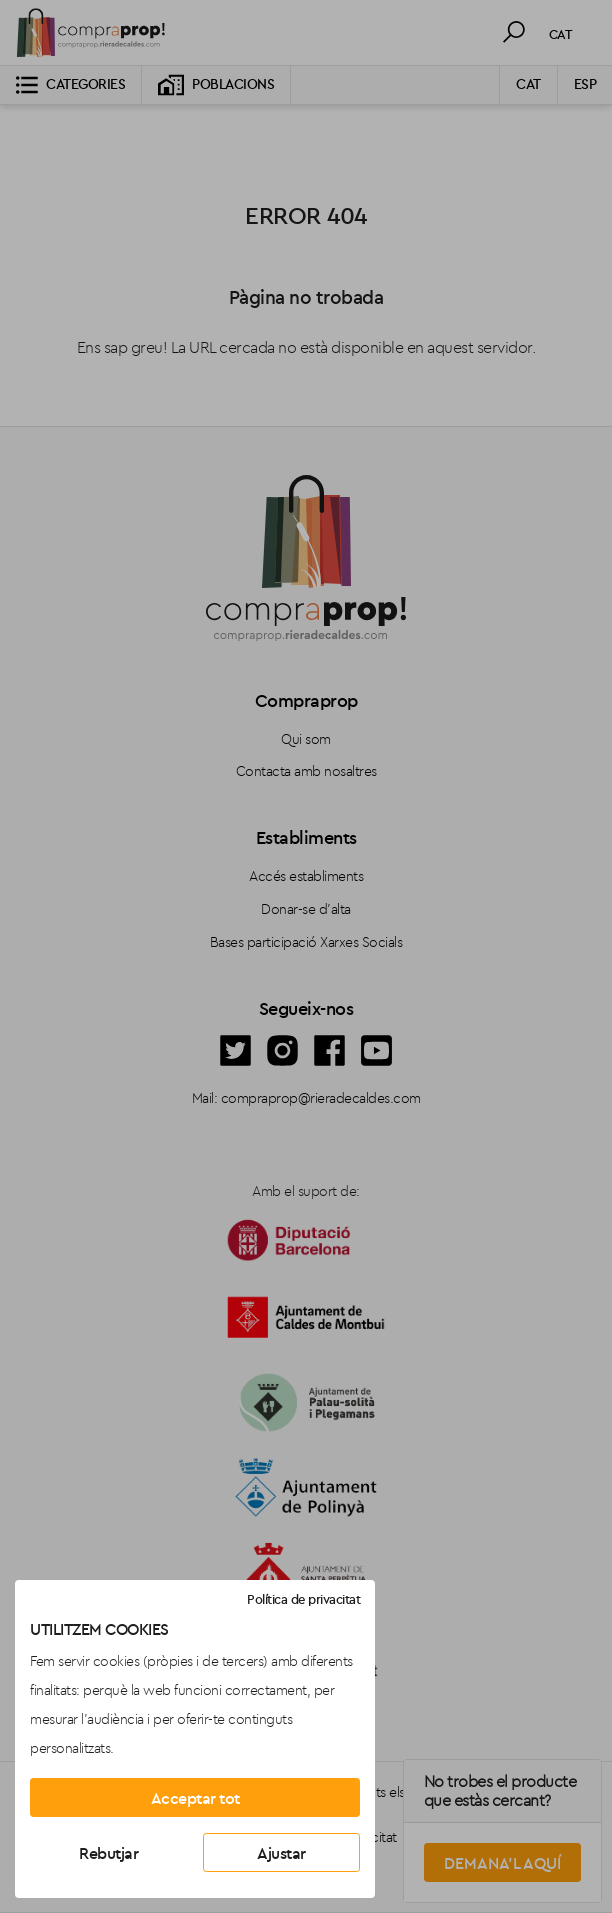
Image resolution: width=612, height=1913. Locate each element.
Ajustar (281, 1853)
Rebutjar (108, 1853)
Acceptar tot (195, 1798)
